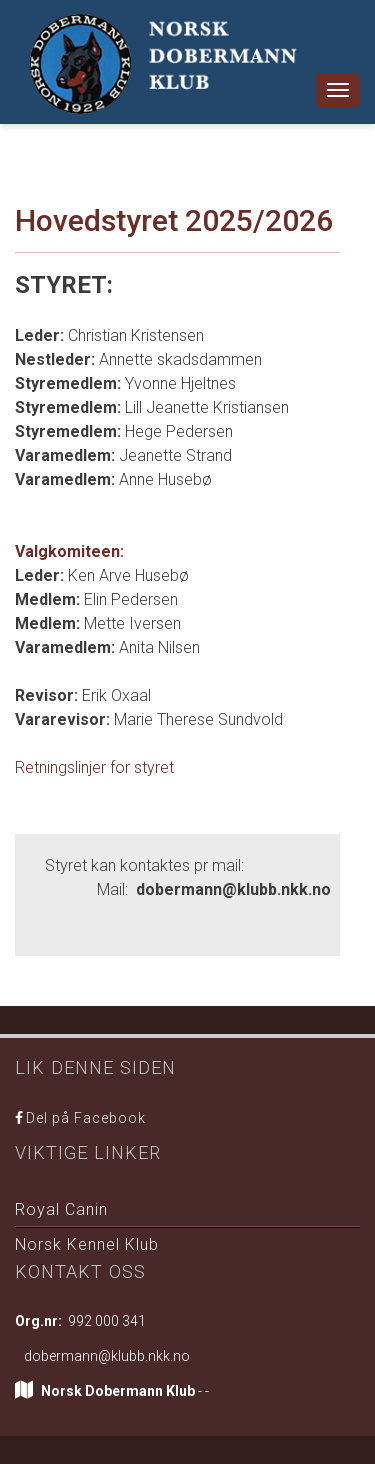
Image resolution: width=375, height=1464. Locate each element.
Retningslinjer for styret (94, 767)
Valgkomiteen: (69, 551)
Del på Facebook (86, 1118)
